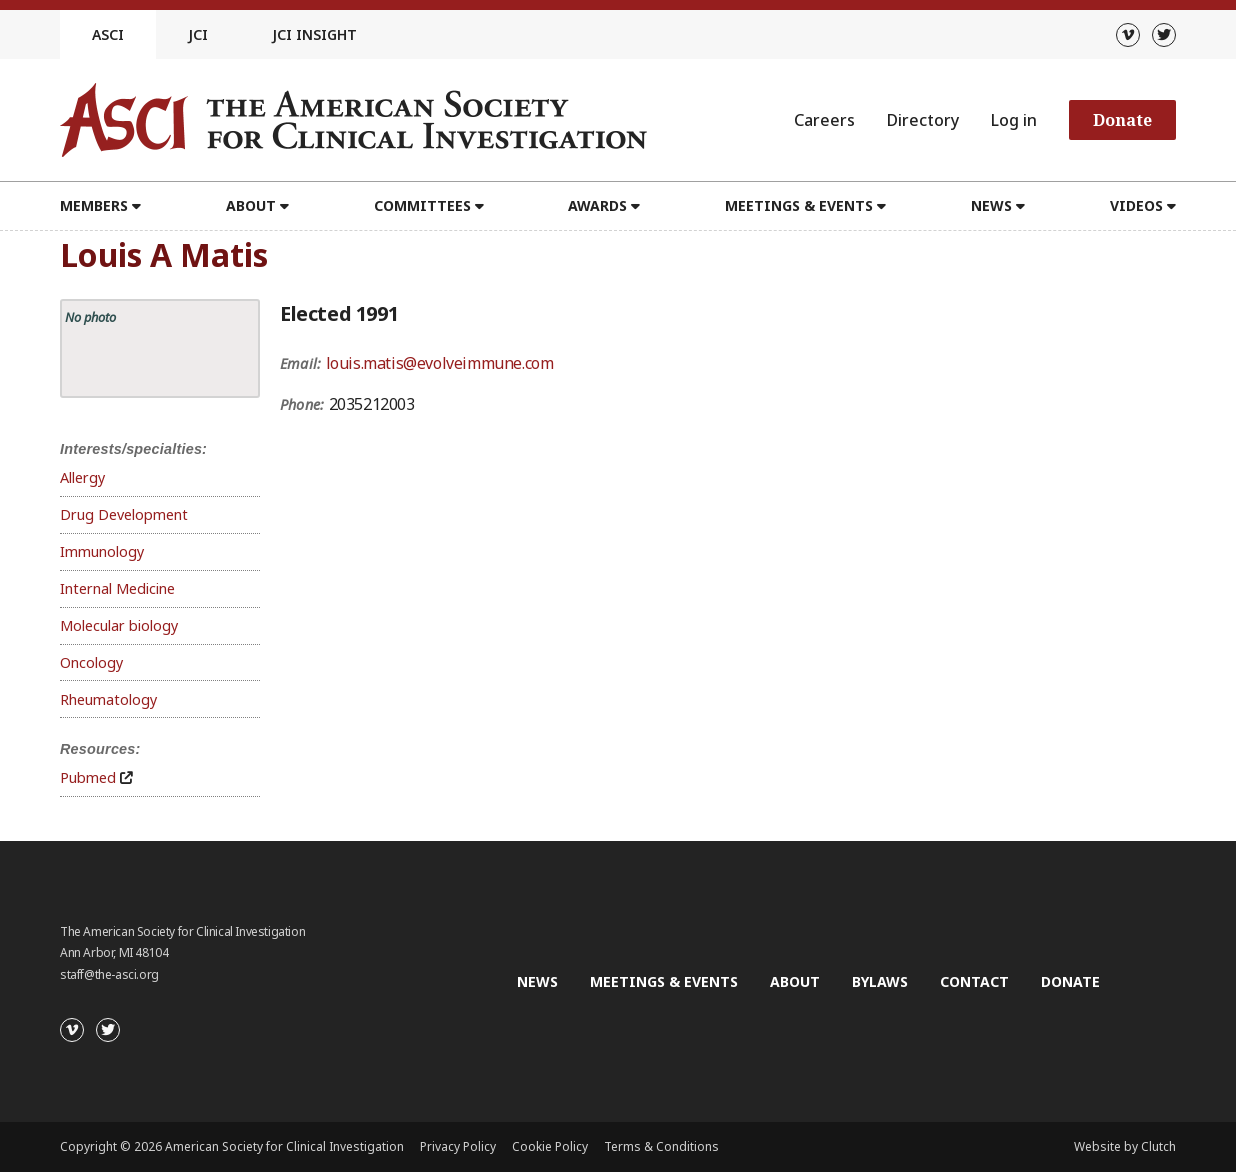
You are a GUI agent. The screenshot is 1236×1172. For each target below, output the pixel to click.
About (251, 205)
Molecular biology (119, 625)
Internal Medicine (117, 588)
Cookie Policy (550, 1146)
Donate (1122, 120)
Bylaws (880, 981)
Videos (1136, 205)
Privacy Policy (458, 1146)
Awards (597, 205)
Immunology (102, 551)
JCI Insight (314, 34)
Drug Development (124, 514)
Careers (824, 120)
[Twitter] (1164, 35)
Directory (923, 120)
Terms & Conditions (661, 1146)
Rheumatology (108, 699)
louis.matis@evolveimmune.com (440, 363)
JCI (198, 34)
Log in (1014, 120)
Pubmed (88, 777)
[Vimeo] (1128, 35)
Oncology (91, 662)
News (991, 205)
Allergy (82, 477)
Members (94, 205)
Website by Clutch (1125, 1146)
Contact (974, 981)
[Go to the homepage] (353, 120)
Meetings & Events (799, 205)
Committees (422, 205)
